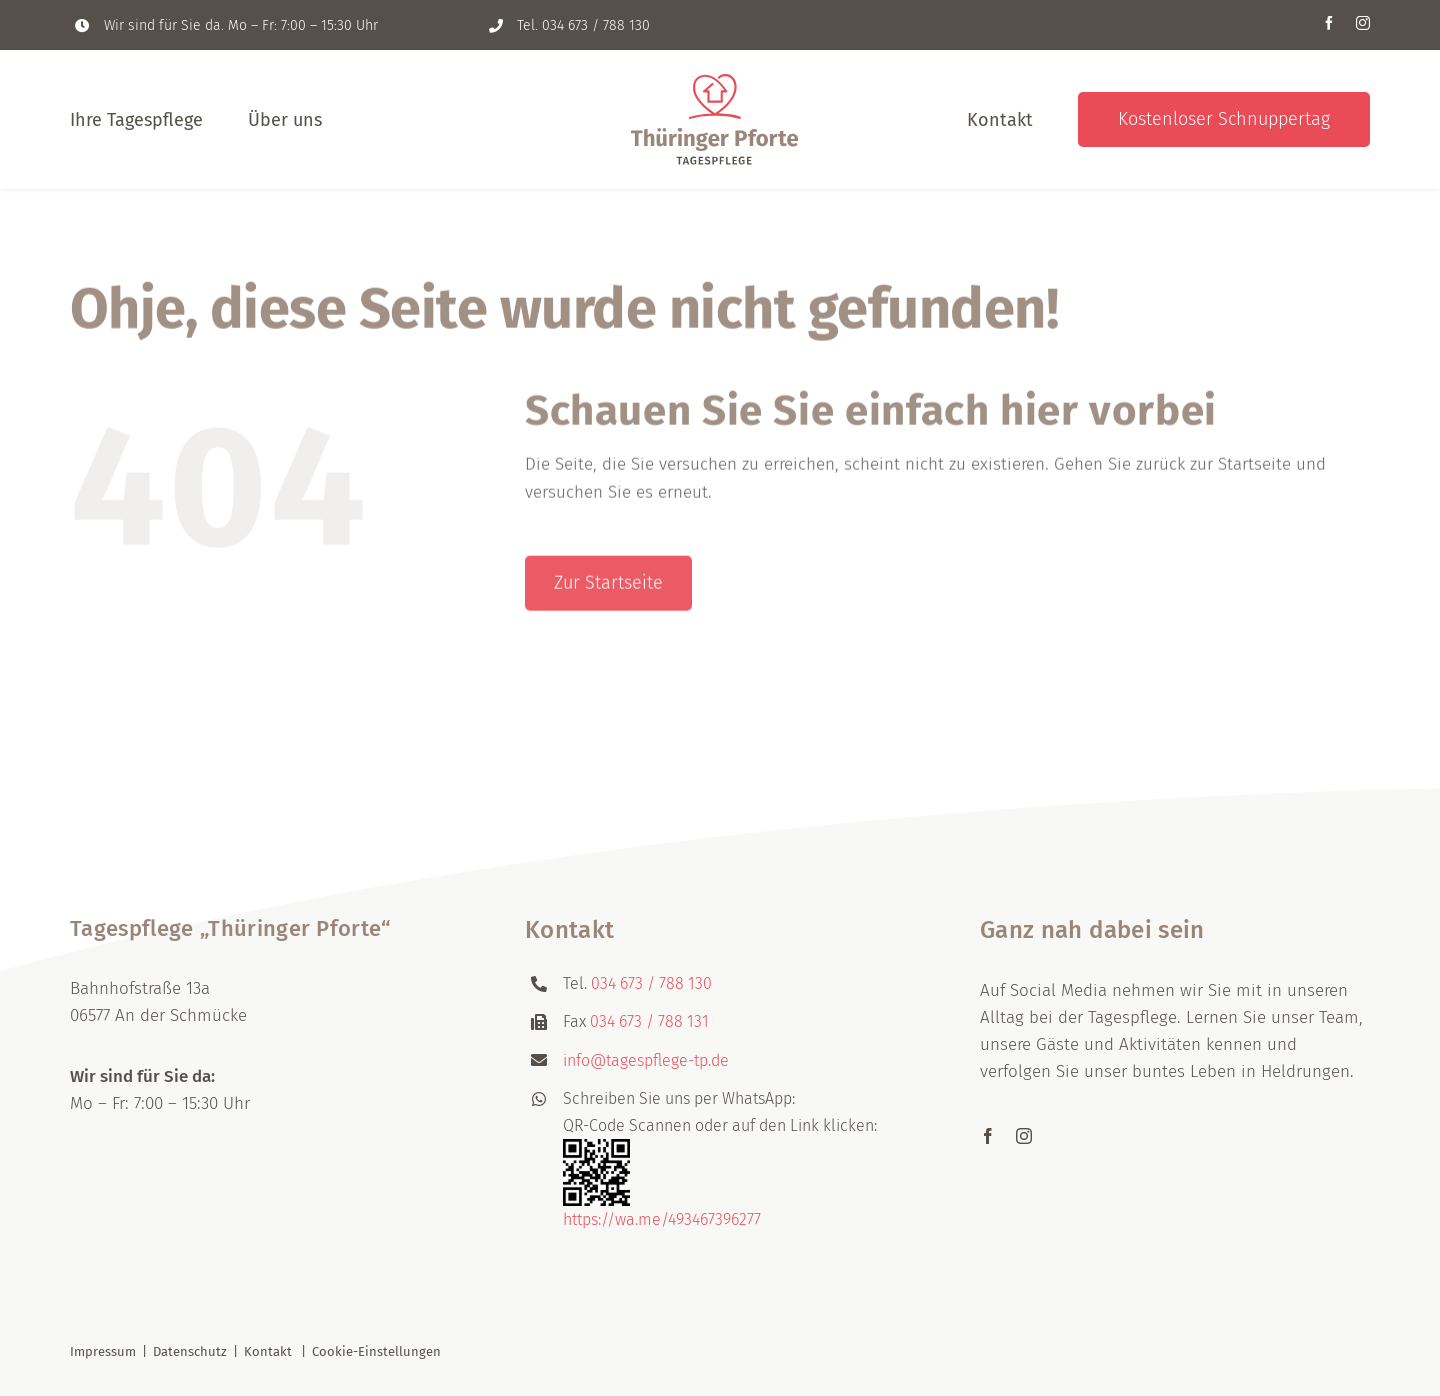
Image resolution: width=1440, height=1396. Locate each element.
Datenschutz (190, 1351)
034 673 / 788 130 (596, 25)
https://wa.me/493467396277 (662, 1219)
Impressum (103, 1351)
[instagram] (1363, 23)
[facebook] (1329, 23)
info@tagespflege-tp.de (646, 1060)
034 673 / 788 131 (649, 1021)
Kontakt (268, 1351)
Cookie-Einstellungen (376, 1351)
